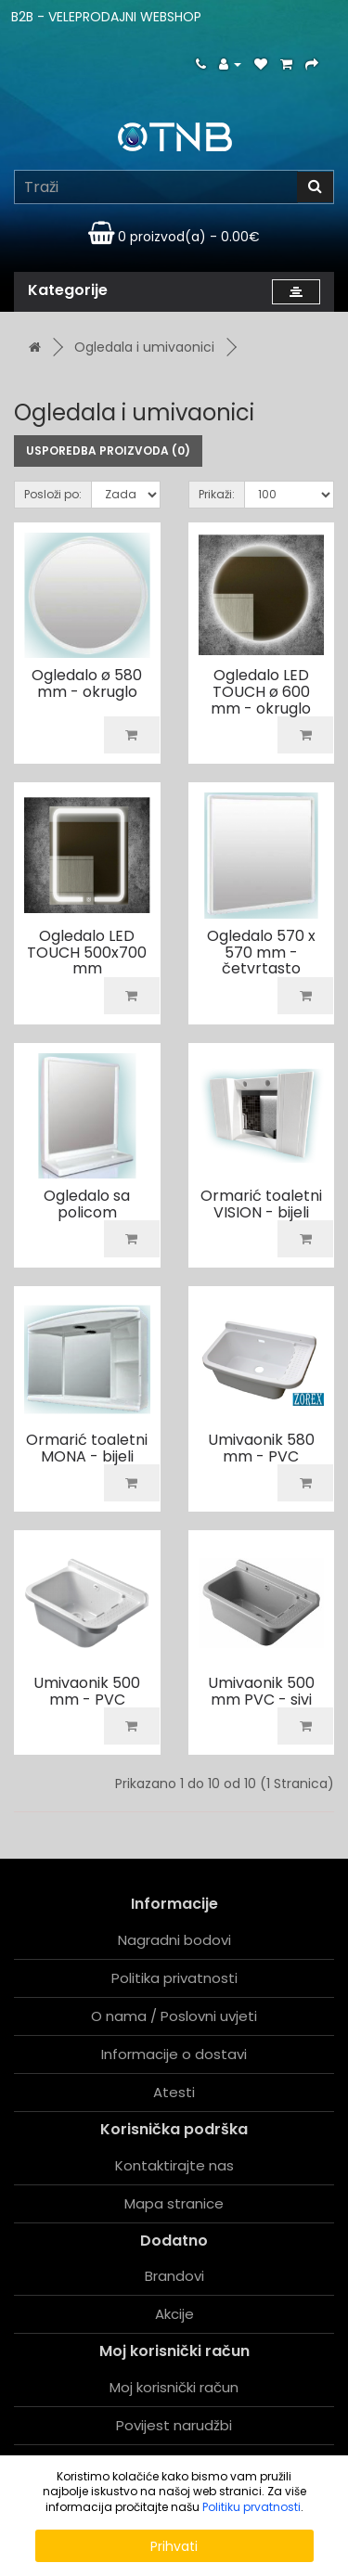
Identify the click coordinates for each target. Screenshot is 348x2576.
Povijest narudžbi (174, 2425)
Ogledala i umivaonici (144, 347)
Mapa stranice (174, 2203)
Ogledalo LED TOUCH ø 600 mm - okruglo (261, 691)
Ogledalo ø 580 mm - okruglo (87, 683)
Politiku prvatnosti (251, 2507)
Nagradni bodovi (174, 1940)
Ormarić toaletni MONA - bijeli (87, 1448)
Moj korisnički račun (174, 2387)
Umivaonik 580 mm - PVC (261, 1448)
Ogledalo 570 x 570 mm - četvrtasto (261, 952)
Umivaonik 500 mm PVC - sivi (261, 1691)
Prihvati (174, 2546)
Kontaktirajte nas (174, 2165)
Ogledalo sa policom (87, 1204)
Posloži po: (53, 494)
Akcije (174, 2314)
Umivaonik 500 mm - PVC (86, 1691)
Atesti (174, 2092)
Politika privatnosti (174, 1978)
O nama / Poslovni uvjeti (174, 2016)
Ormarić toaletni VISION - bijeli (261, 1204)
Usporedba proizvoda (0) (108, 450)
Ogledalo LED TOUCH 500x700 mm (87, 952)
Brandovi (174, 2276)
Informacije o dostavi (174, 2054)
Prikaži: (217, 494)
